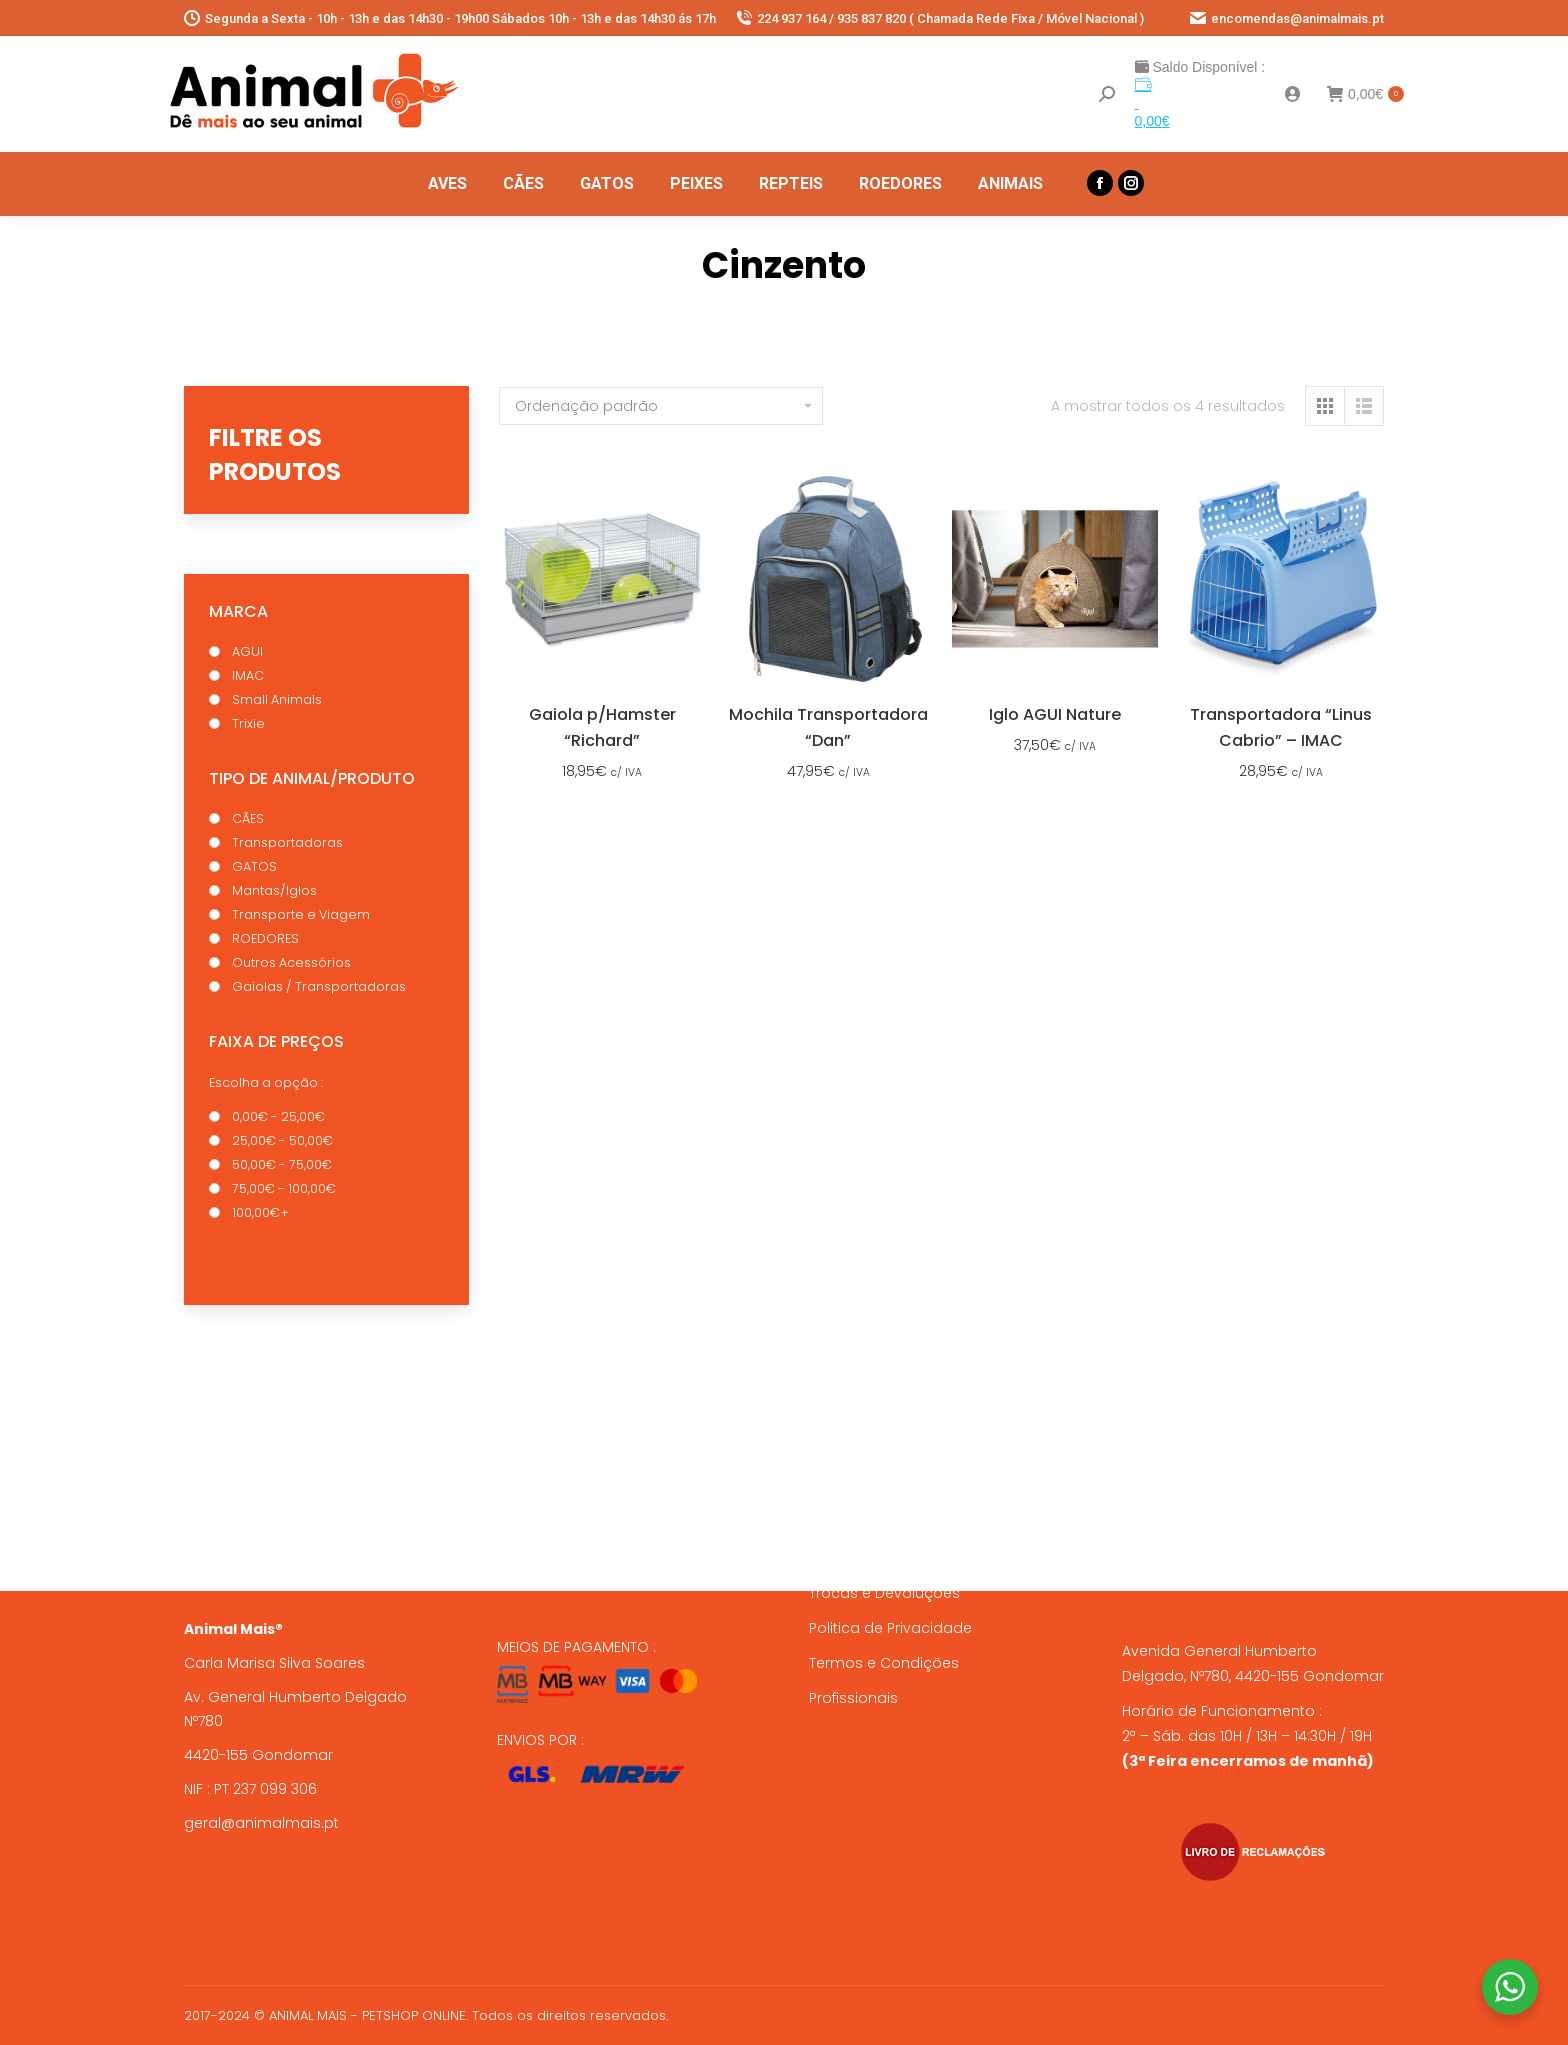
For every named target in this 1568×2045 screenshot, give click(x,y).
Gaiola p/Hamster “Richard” (602, 727)
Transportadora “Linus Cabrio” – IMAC (1281, 727)
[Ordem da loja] (661, 406)
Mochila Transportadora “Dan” (828, 727)
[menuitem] (447, 184)
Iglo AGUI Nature (1055, 714)
